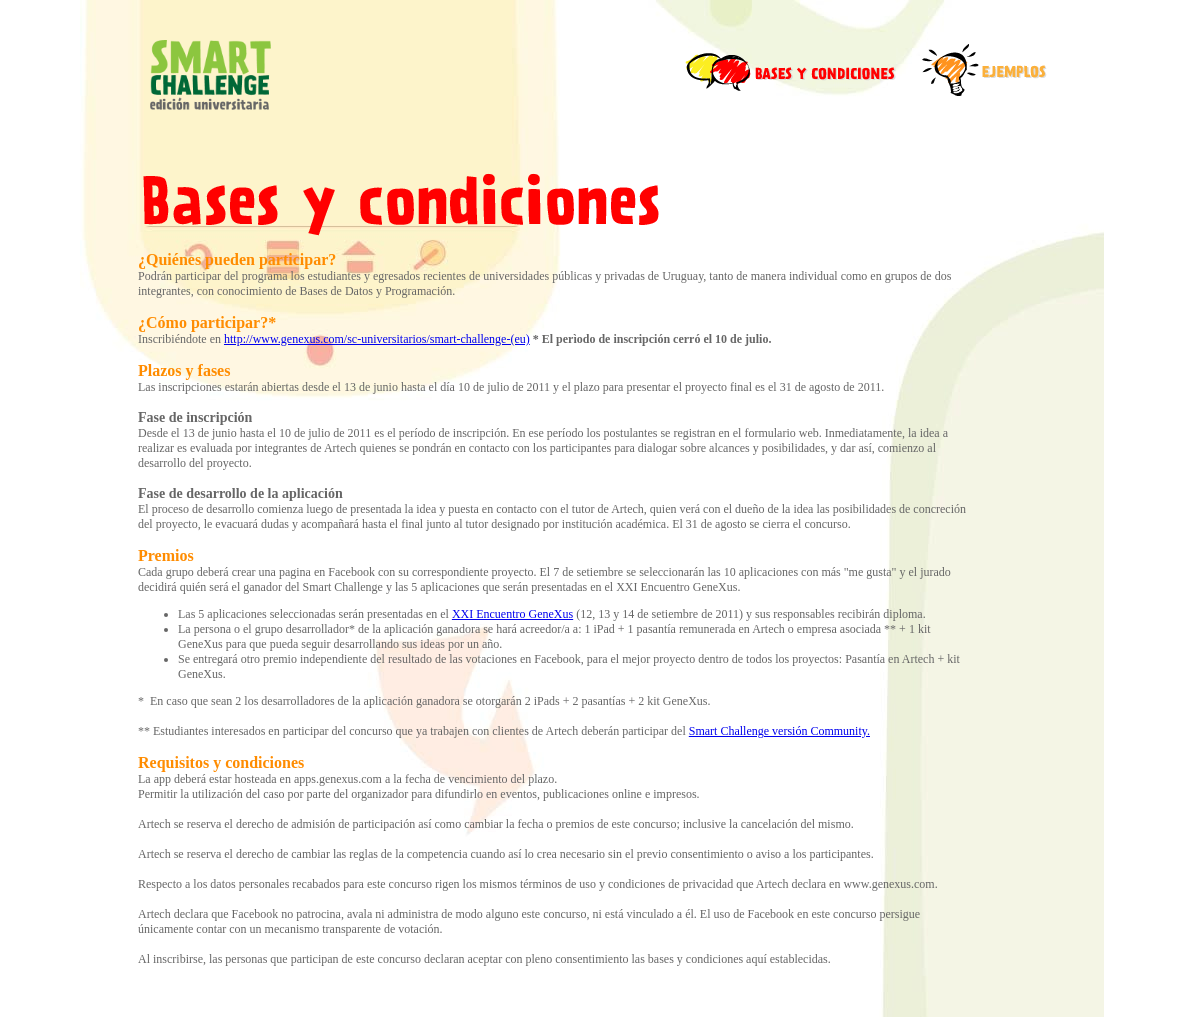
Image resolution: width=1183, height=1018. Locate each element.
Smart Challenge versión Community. (779, 731)
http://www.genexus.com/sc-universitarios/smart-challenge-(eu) (377, 339)
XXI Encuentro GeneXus (512, 614)
